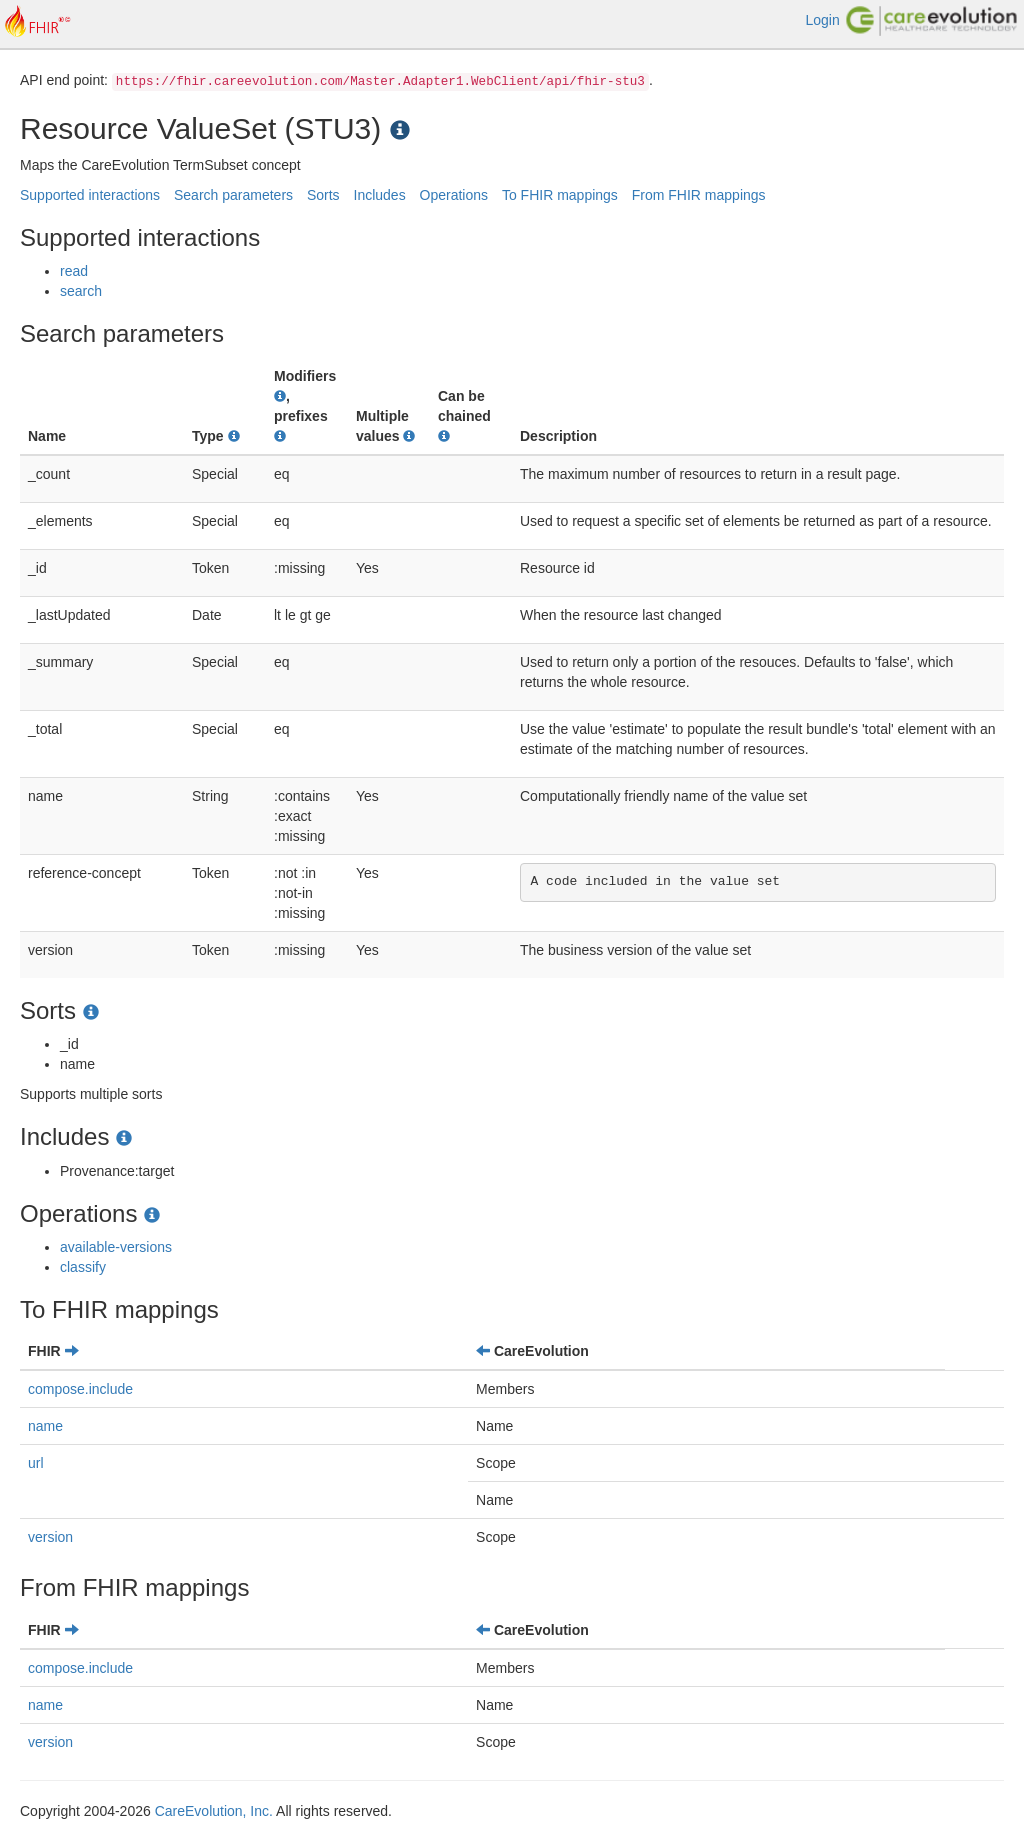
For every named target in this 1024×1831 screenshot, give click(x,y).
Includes (380, 195)
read (74, 271)
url (36, 1463)
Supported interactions (90, 195)
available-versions (116, 1247)
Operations (454, 195)
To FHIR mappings (560, 195)
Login (822, 20)
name (45, 1426)
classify (83, 1267)
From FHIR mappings (699, 195)
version (50, 1537)
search (81, 291)
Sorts (323, 195)
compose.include (80, 1389)
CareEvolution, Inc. (214, 1811)
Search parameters (233, 195)
